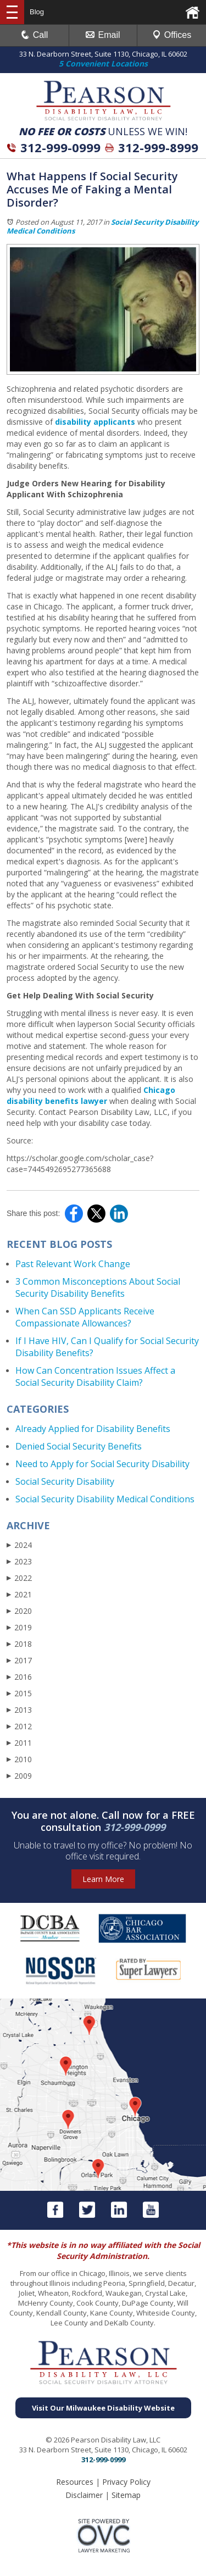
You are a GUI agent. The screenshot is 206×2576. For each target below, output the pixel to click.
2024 (19, 1545)
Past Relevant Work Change (72, 1264)
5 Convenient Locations (103, 63)
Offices (172, 35)
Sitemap (126, 2495)
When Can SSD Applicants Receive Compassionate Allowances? (84, 1317)
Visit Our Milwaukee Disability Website (103, 2408)
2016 (19, 1677)
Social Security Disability (64, 1481)
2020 (19, 1611)
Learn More (103, 1879)
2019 (19, 1627)
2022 (19, 1578)
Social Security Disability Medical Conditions (104, 1499)
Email (103, 35)
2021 (19, 1594)
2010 (19, 1759)
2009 (19, 1775)
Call (34, 35)
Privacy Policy (126, 2482)
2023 (19, 1561)
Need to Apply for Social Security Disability (102, 1464)
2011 (19, 1742)
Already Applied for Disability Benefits (92, 1429)
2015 (19, 1693)
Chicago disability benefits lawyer (91, 1095)
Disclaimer (84, 2495)
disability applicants (95, 422)
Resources (74, 2482)
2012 (19, 1726)
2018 (19, 1644)
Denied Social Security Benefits (78, 1446)
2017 (19, 1660)
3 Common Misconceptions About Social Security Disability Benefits (97, 1287)
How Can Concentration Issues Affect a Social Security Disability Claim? (95, 1376)
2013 (19, 1710)
